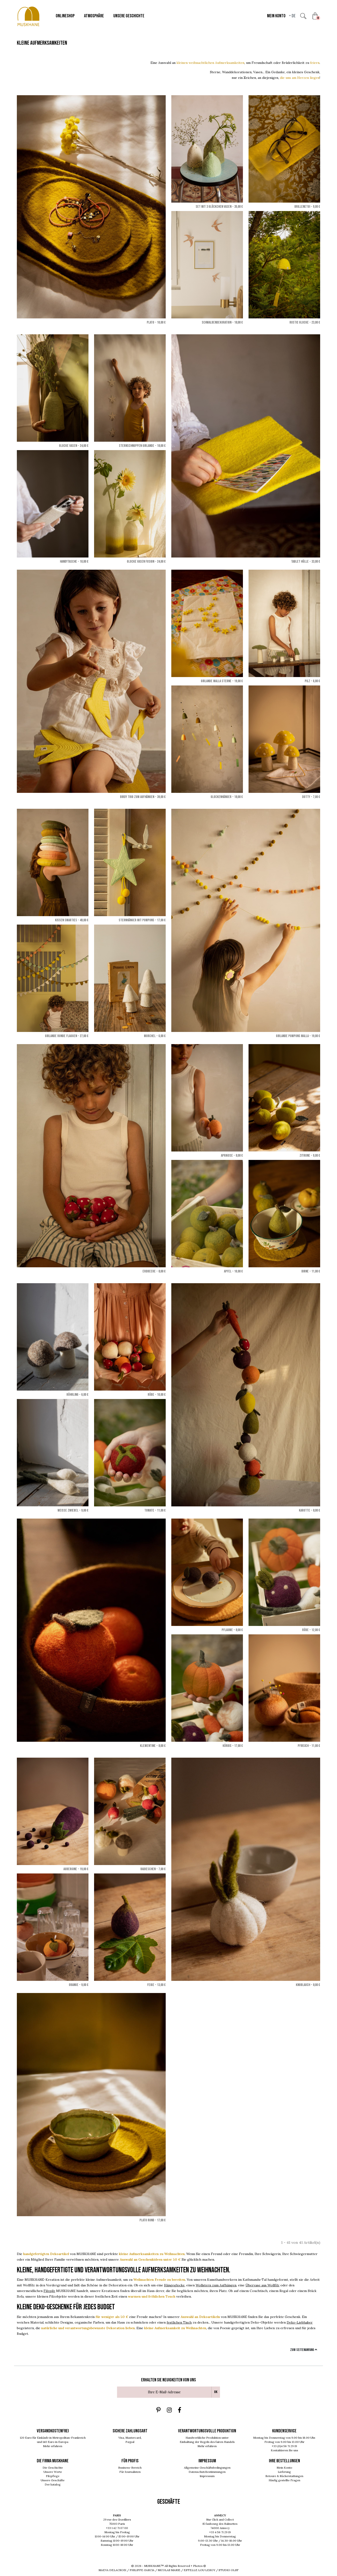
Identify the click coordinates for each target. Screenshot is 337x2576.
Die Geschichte (53, 2467)
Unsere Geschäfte (53, 2480)
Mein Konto (284, 2467)
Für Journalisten (130, 2472)
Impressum (207, 2476)
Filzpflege (52, 2476)
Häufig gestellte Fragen (284, 2480)
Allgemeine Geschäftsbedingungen (207, 2467)
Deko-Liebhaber (300, 2322)
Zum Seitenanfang (303, 2350)
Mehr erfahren (52, 2446)
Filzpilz (49, 2291)
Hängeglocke (174, 2285)
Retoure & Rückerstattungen (284, 2476)
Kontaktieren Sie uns (284, 2450)
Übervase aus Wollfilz (262, 2285)
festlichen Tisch (179, 2322)
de (293, 16)
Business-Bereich (130, 2467)
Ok (215, 2392)
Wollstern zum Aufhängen (216, 2285)
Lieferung (284, 2472)
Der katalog (53, 2484)
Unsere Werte (53, 2472)
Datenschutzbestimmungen (207, 2472)
